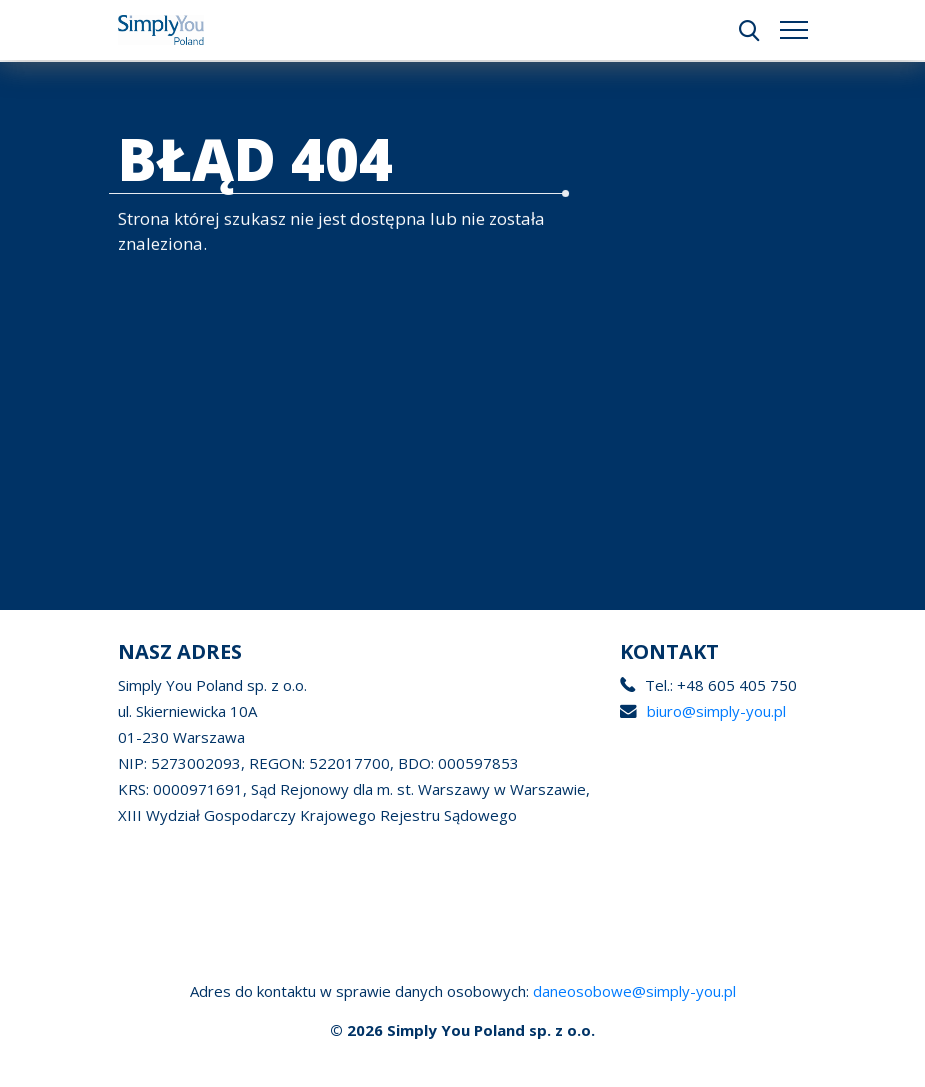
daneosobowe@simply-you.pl (634, 991)
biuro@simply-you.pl (714, 711)
